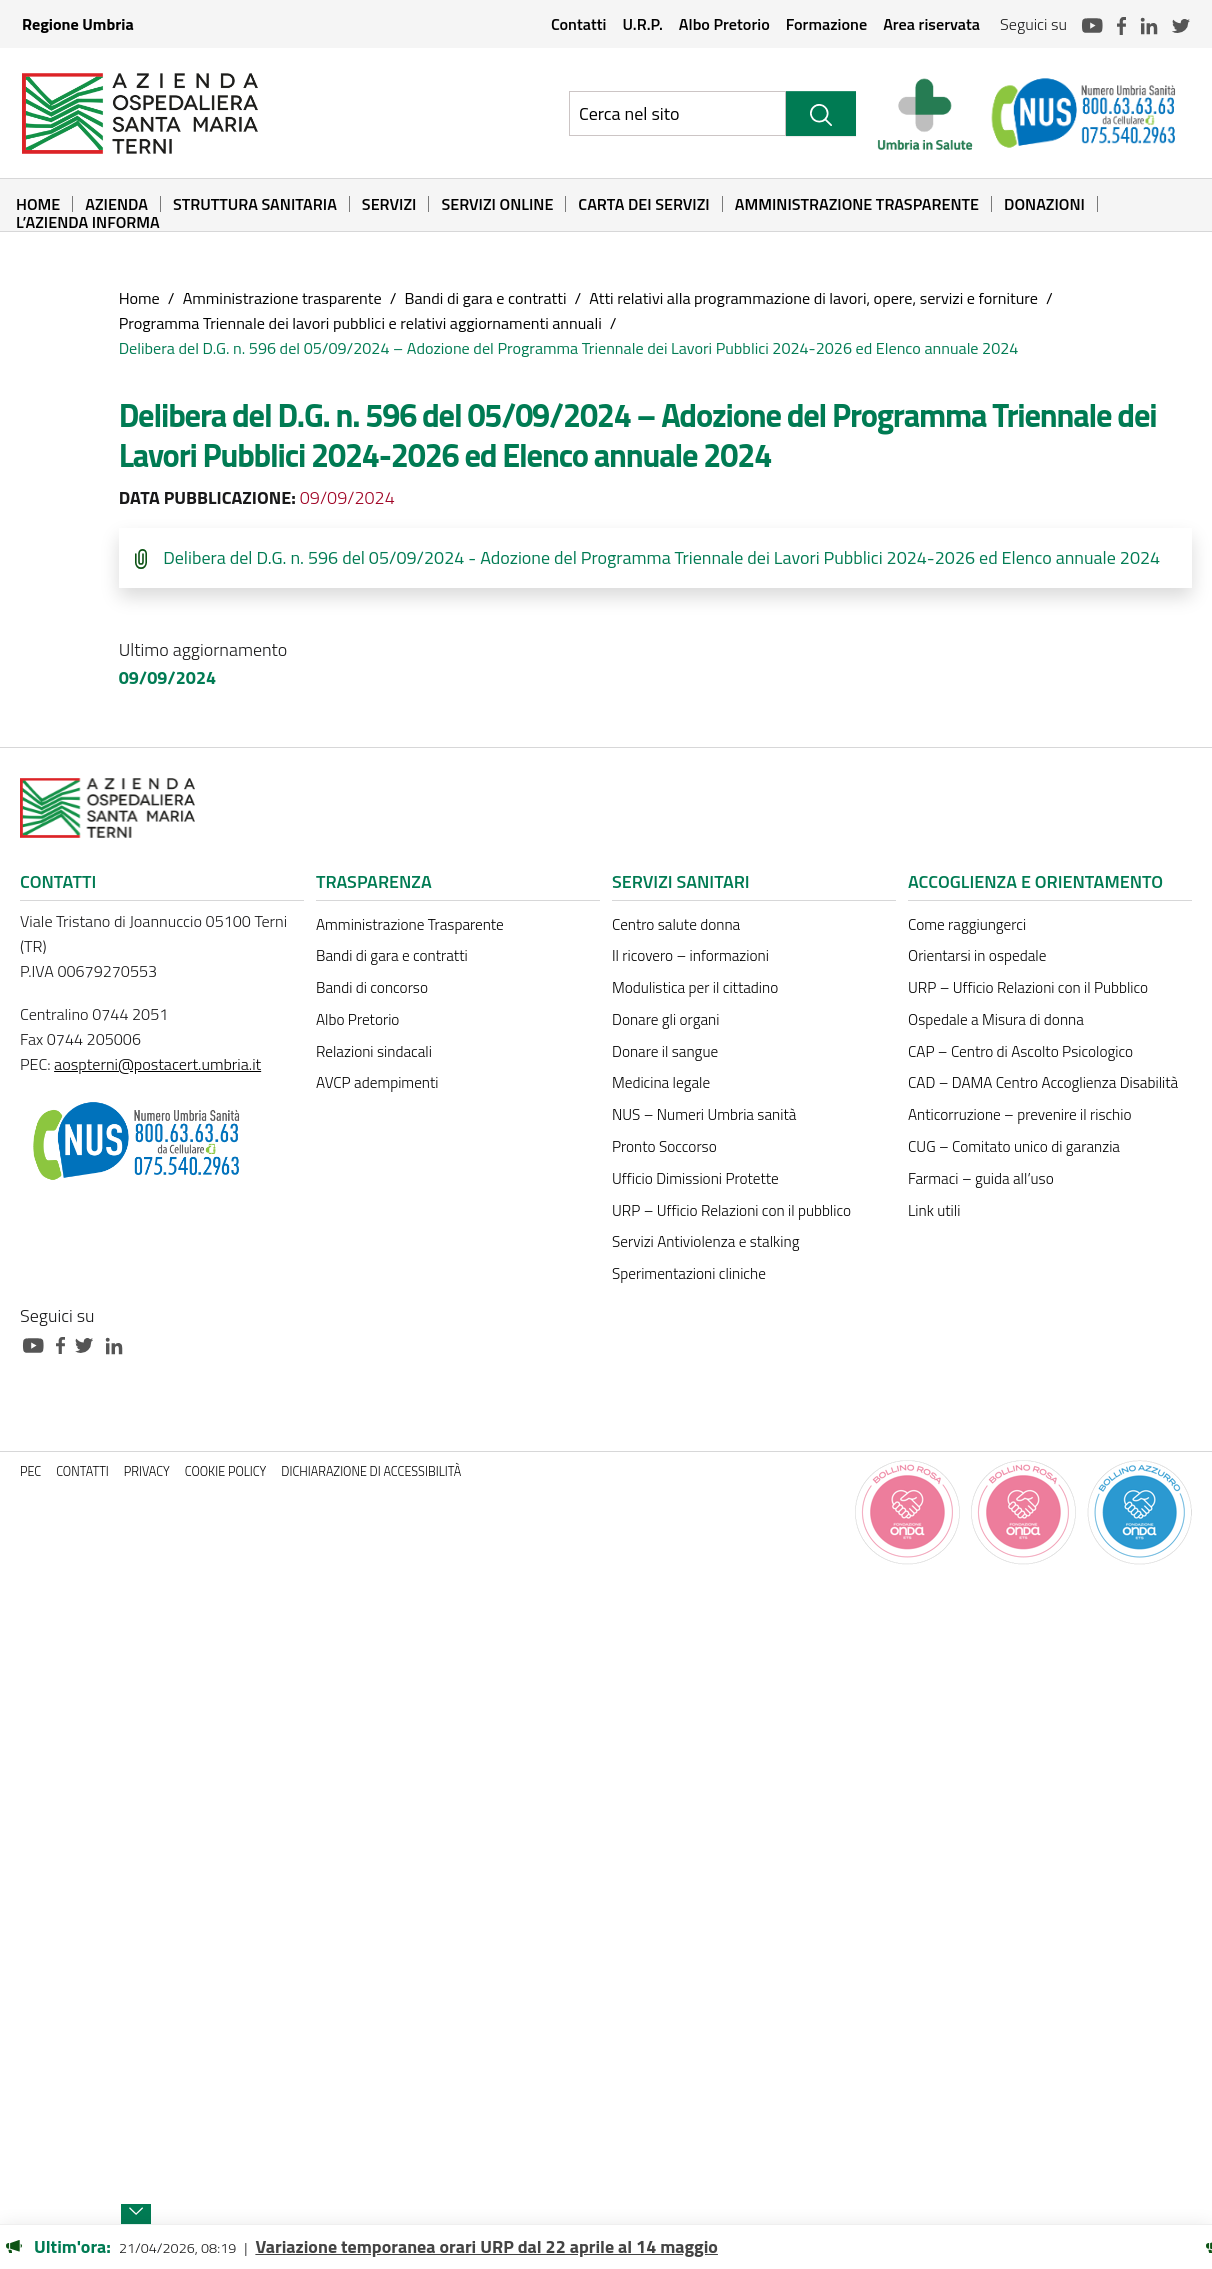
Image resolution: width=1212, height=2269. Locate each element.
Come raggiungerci (967, 924)
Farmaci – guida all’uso (981, 1178)
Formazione (826, 24)
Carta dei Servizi (643, 204)
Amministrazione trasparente (282, 298)
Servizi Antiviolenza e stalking (705, 1241)
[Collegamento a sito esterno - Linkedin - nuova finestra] (119, 1343)
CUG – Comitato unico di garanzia (1014, 1146)
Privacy (147, 1471)
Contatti (579, 24)
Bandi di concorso (372, 987)
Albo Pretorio (724, 24)
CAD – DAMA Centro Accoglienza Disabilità (1043, 1082)
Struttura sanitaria (255, 204)
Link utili (934, 1210)
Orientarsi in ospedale (977, 955)
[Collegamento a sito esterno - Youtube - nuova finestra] (38, 1343)
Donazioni (1044, 204)
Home (38, 204)
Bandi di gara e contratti (485, 298)
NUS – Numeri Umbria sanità (704, 1114)
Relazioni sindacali (374, 1051)
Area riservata (931, 24)
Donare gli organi (665, 1019)
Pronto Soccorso (664, 1146)
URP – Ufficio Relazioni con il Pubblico (1028, 987)
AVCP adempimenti (377, 1082)
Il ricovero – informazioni (690, 955)
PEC (30, 1471)
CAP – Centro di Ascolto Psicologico (1020, 1051)
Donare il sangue (665, 1051)
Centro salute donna (676, 924)
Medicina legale (661, 1082)
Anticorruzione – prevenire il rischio (1020, 1114)
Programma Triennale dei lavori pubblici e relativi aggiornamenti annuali (360, 323)
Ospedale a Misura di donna (996, 1019)
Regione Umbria (78, 24)
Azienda (116, 204)
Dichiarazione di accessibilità (371, 1471)
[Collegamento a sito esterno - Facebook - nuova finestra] (65, 1343)
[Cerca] (821, 113)
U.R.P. (642, 24)
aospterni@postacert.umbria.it (157, 1064)
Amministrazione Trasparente (857, 204)
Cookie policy (226, 1471)
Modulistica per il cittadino (695, 987)
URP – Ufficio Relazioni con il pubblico (731, 1210)
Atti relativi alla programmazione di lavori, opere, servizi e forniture (813, 298)
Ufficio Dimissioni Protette (695, 1178)
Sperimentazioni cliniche (689, 1273)
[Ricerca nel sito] (677, 113)
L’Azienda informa (88, 222)
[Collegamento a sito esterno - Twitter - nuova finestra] (89, 1343)
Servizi (389, 204)
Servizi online (497, 204)
